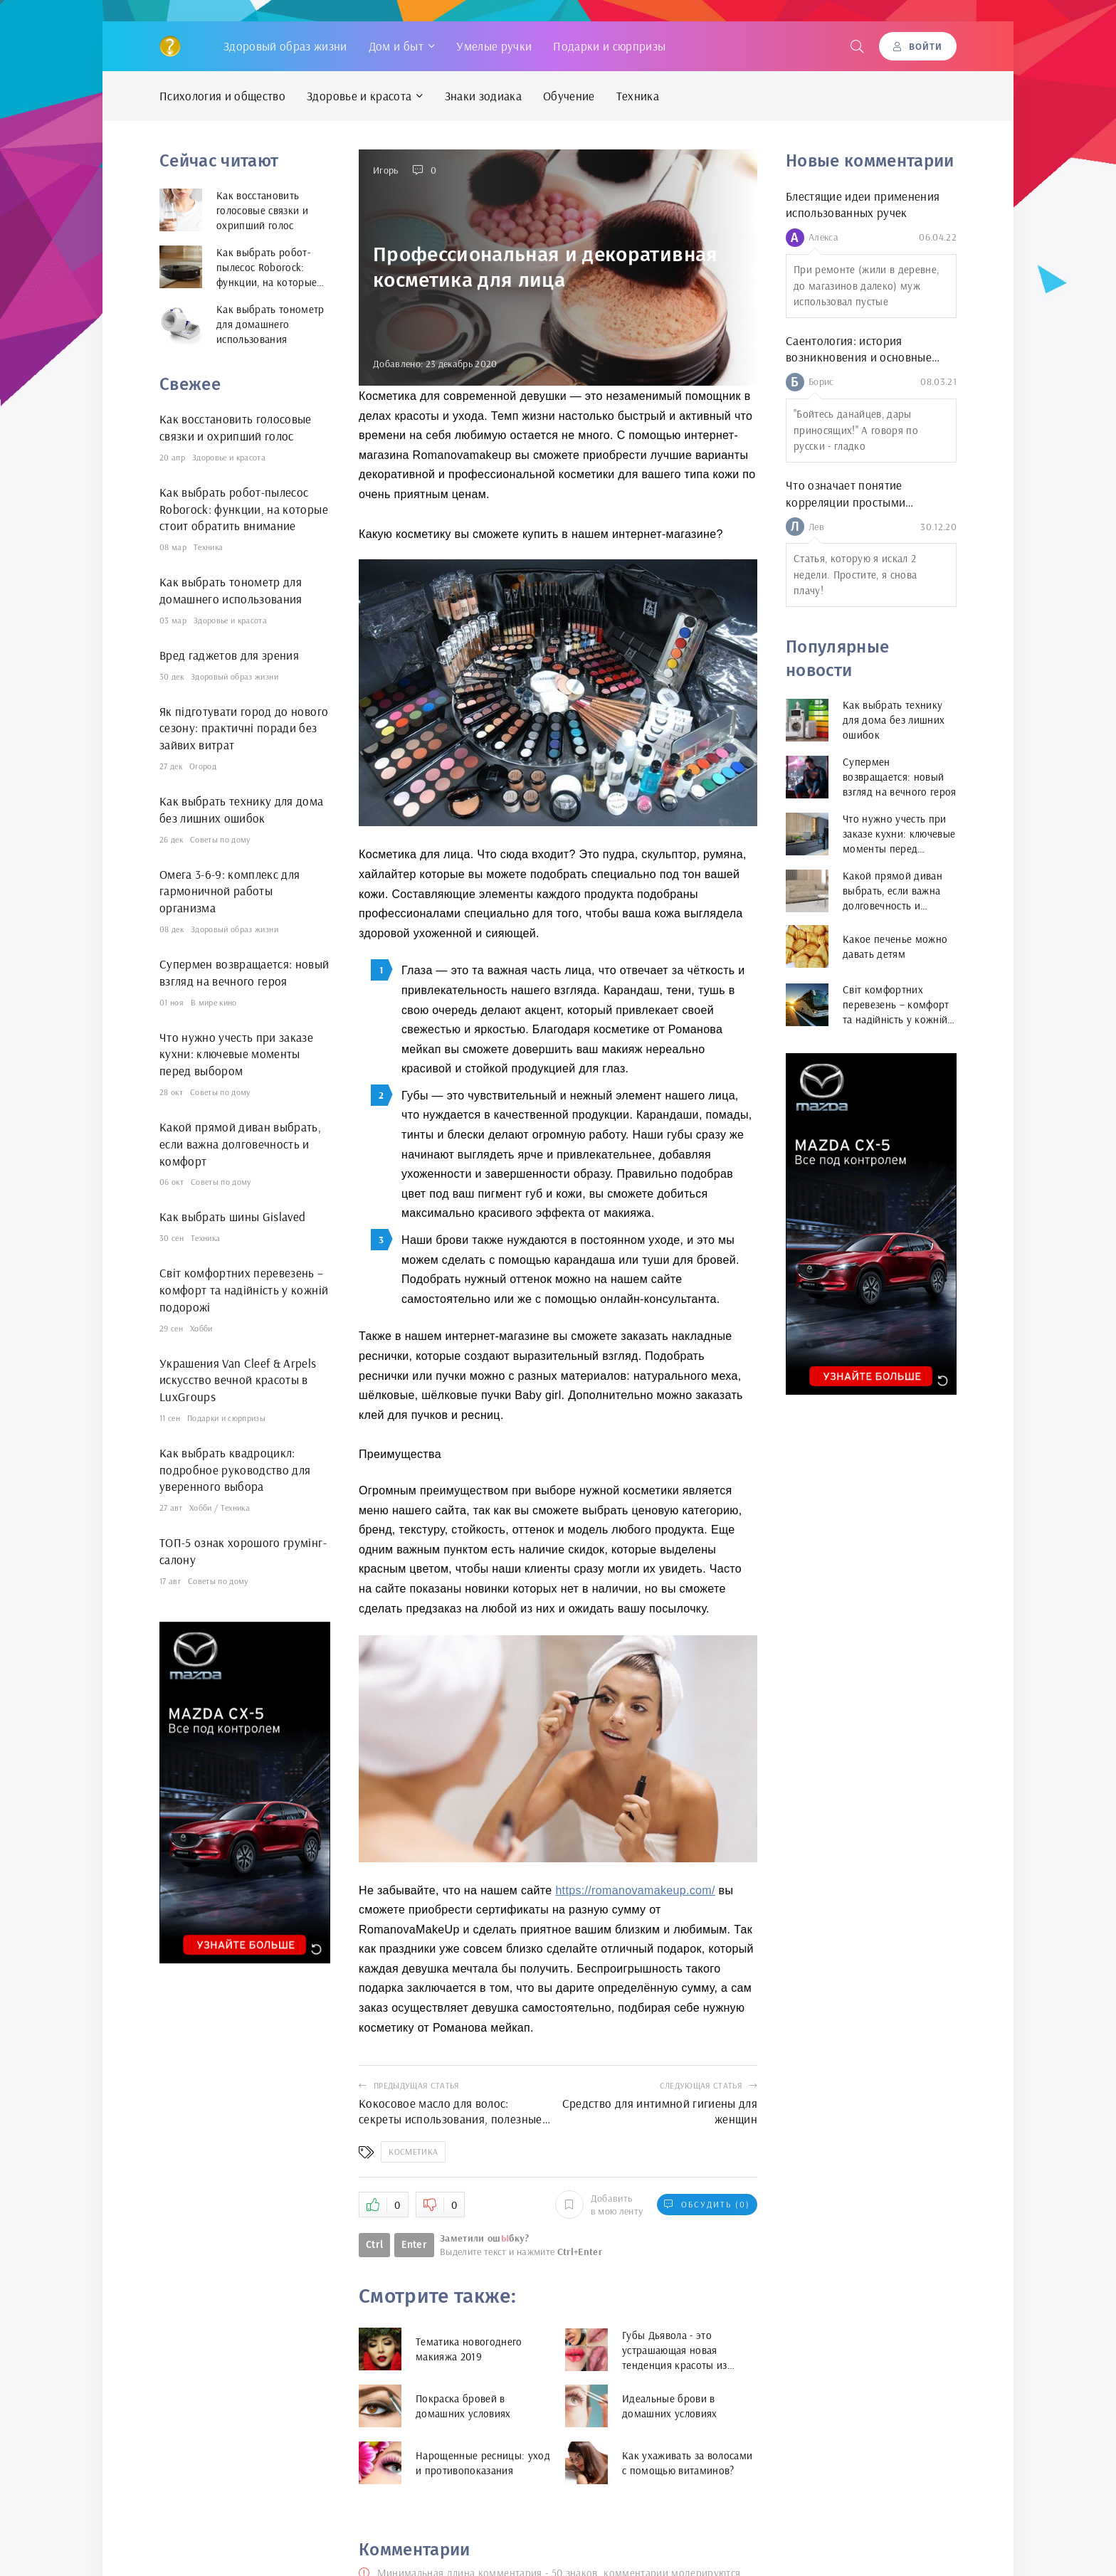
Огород (202, 766)
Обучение (569, 95)
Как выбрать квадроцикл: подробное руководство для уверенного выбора (235, 1469)
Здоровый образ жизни (285, 45)
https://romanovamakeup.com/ (635, 1890)
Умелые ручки (494, 45)
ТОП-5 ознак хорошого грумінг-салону (243, 1551)
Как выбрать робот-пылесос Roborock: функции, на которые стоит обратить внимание (243, 509)
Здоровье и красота (359, 95)
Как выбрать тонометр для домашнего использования (230, 590)
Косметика (413, 2151)
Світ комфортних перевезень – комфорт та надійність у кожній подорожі (243, 1289)
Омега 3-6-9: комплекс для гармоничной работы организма (229, 891)
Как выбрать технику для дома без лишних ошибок (241, 809)
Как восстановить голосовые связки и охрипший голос (235, 427)
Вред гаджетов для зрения (229, 655)
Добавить (599, 2204)
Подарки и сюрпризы (609, 45)
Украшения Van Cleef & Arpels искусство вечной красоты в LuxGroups (238, 1380)
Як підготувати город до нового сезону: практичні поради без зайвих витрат (243, 728)
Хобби (201, 1328)
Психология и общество (222, 95)
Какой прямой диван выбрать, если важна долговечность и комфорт (240, 1143)
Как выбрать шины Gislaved (232, 1216)
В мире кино (214, 1002)
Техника (637, 95)
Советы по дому (220, 839)
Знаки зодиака (483, 95)
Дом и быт (396, 45)
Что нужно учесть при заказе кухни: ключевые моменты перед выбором (236, 1054)
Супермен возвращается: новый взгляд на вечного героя (244, 972)
